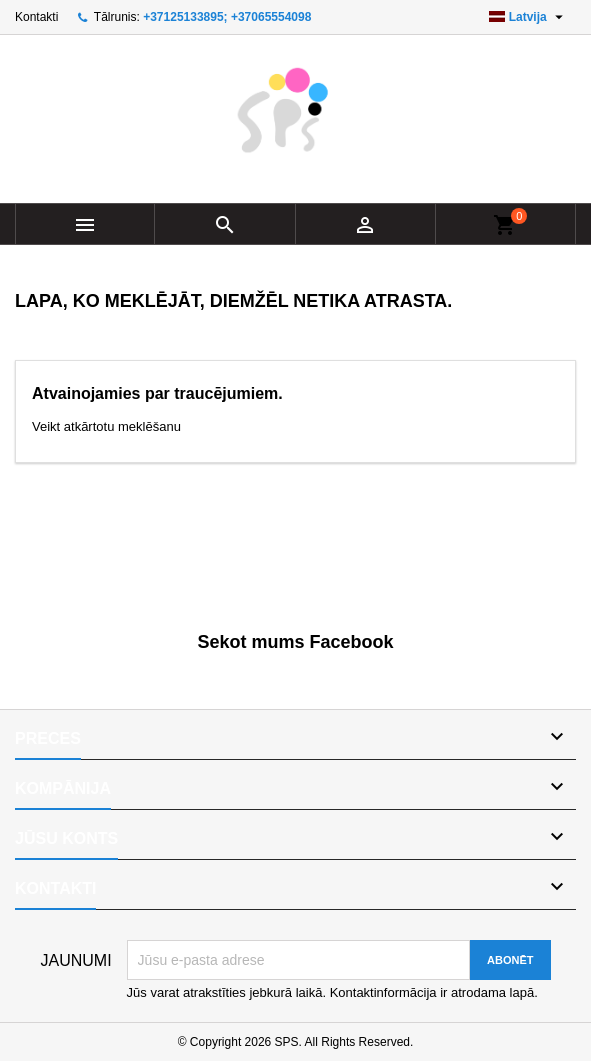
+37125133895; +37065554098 (227, 17)
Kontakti (36, 17)
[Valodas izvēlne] (528, 17)
